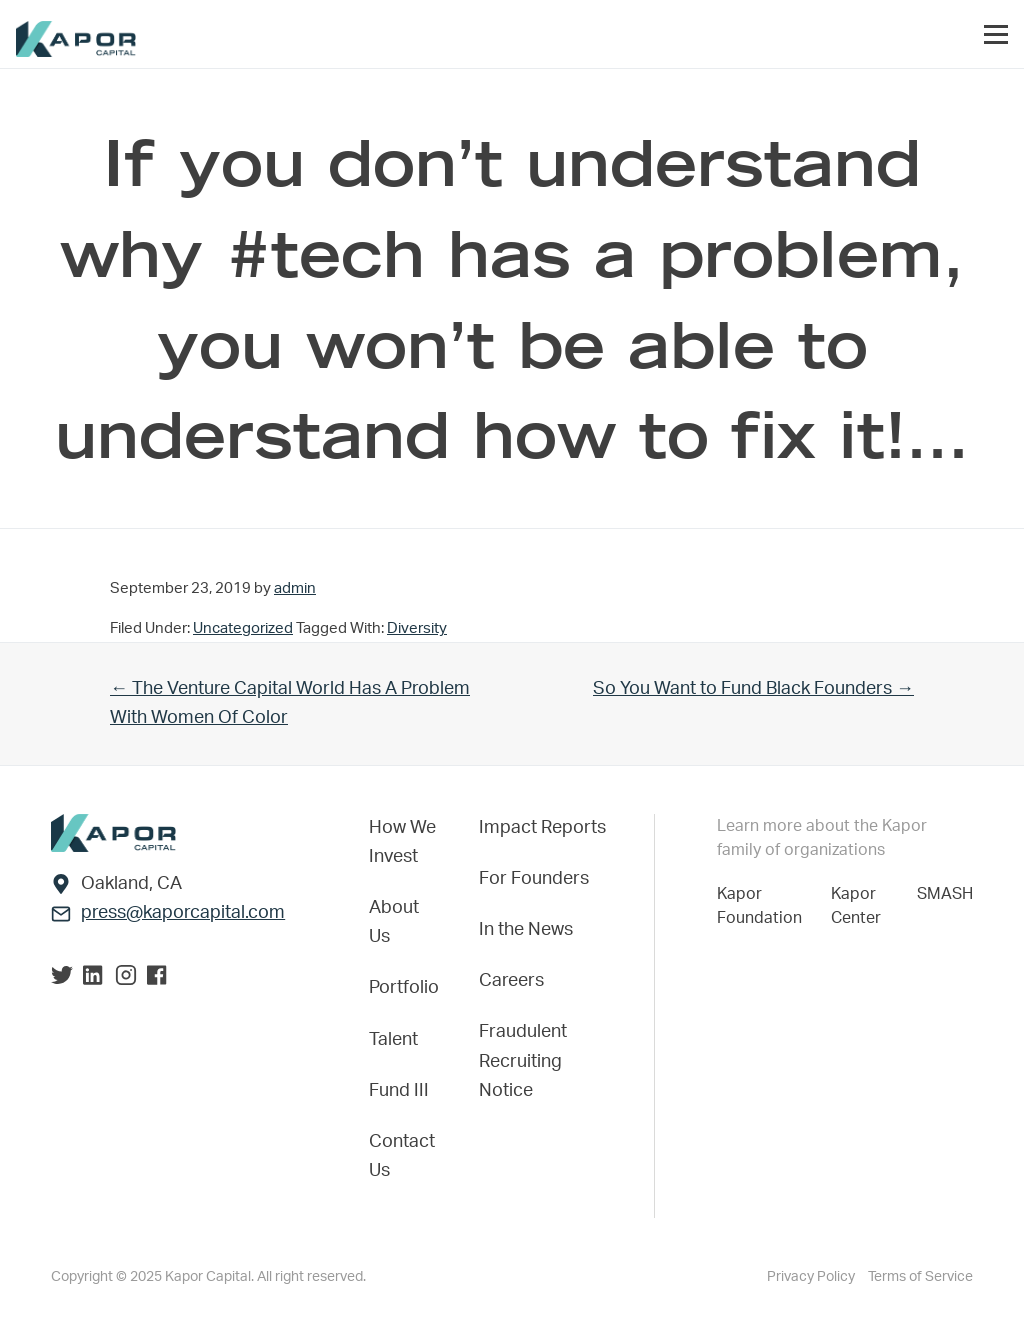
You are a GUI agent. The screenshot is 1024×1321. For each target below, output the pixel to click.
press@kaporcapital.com (183, 913)
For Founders (534, 879)
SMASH (945, 894)
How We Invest (402, 842)
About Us (394, 922)
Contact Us (402, 1156)
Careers (511, 981)
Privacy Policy (812, 1277)
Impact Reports (542, 828)
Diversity (417, 628)
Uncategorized (243, 628)
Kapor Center (860, 906)
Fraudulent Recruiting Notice (523, 1061)
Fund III (399, 1091)
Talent (393, 1040)
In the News (526, 930)
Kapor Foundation (763, 906)
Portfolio (404, 988)
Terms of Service (920, 1277)
